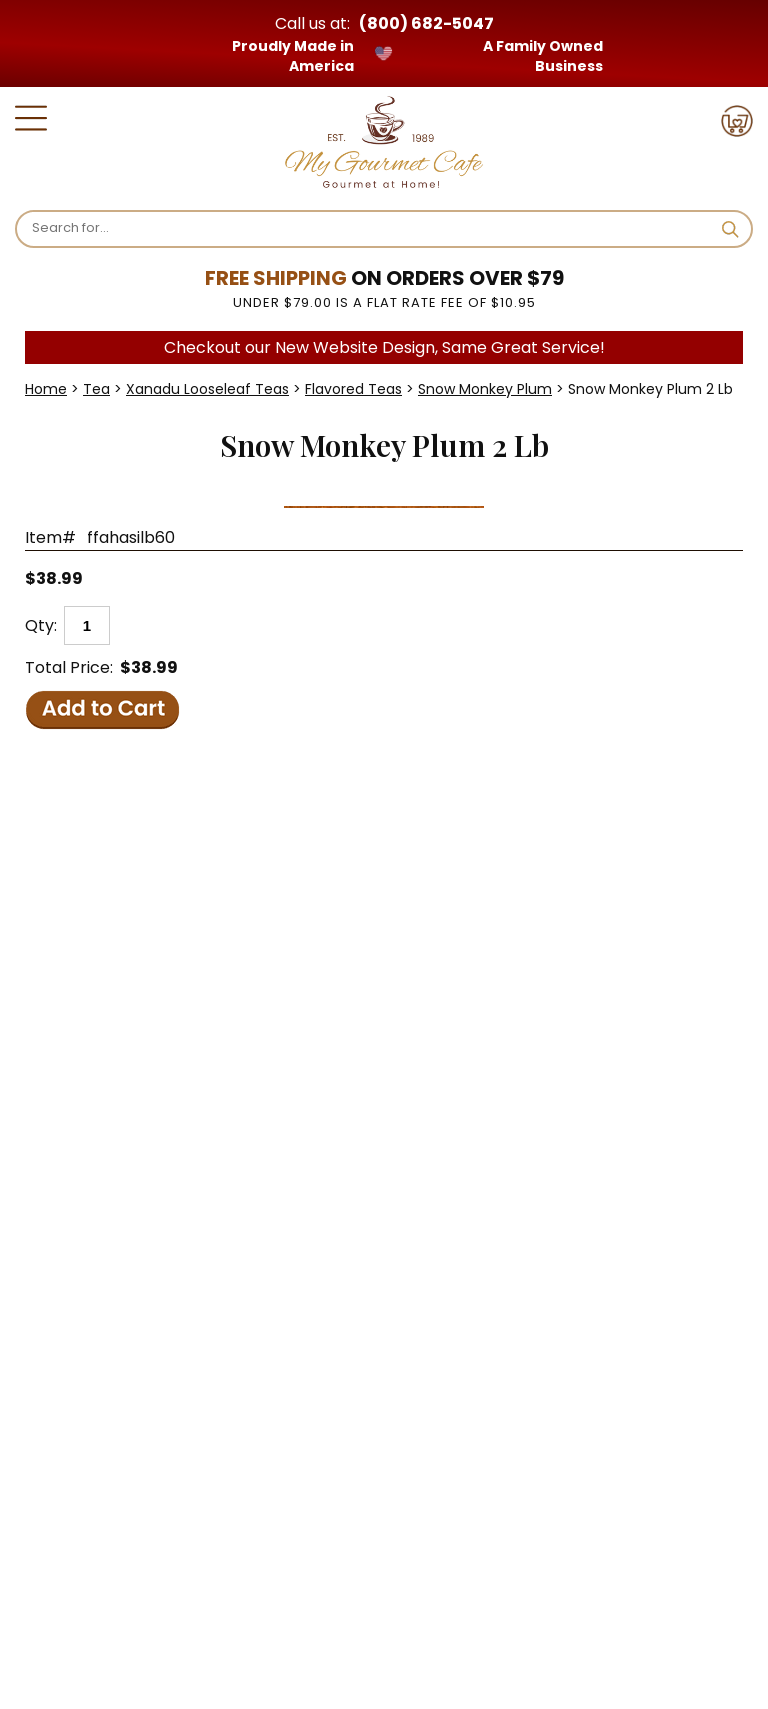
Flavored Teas (353, 389)
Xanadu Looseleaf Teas (207, 389)
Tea (96, 389)
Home (46, 389)
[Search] (369, 228)
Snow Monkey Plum (485, 389)
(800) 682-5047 (426, 23)
